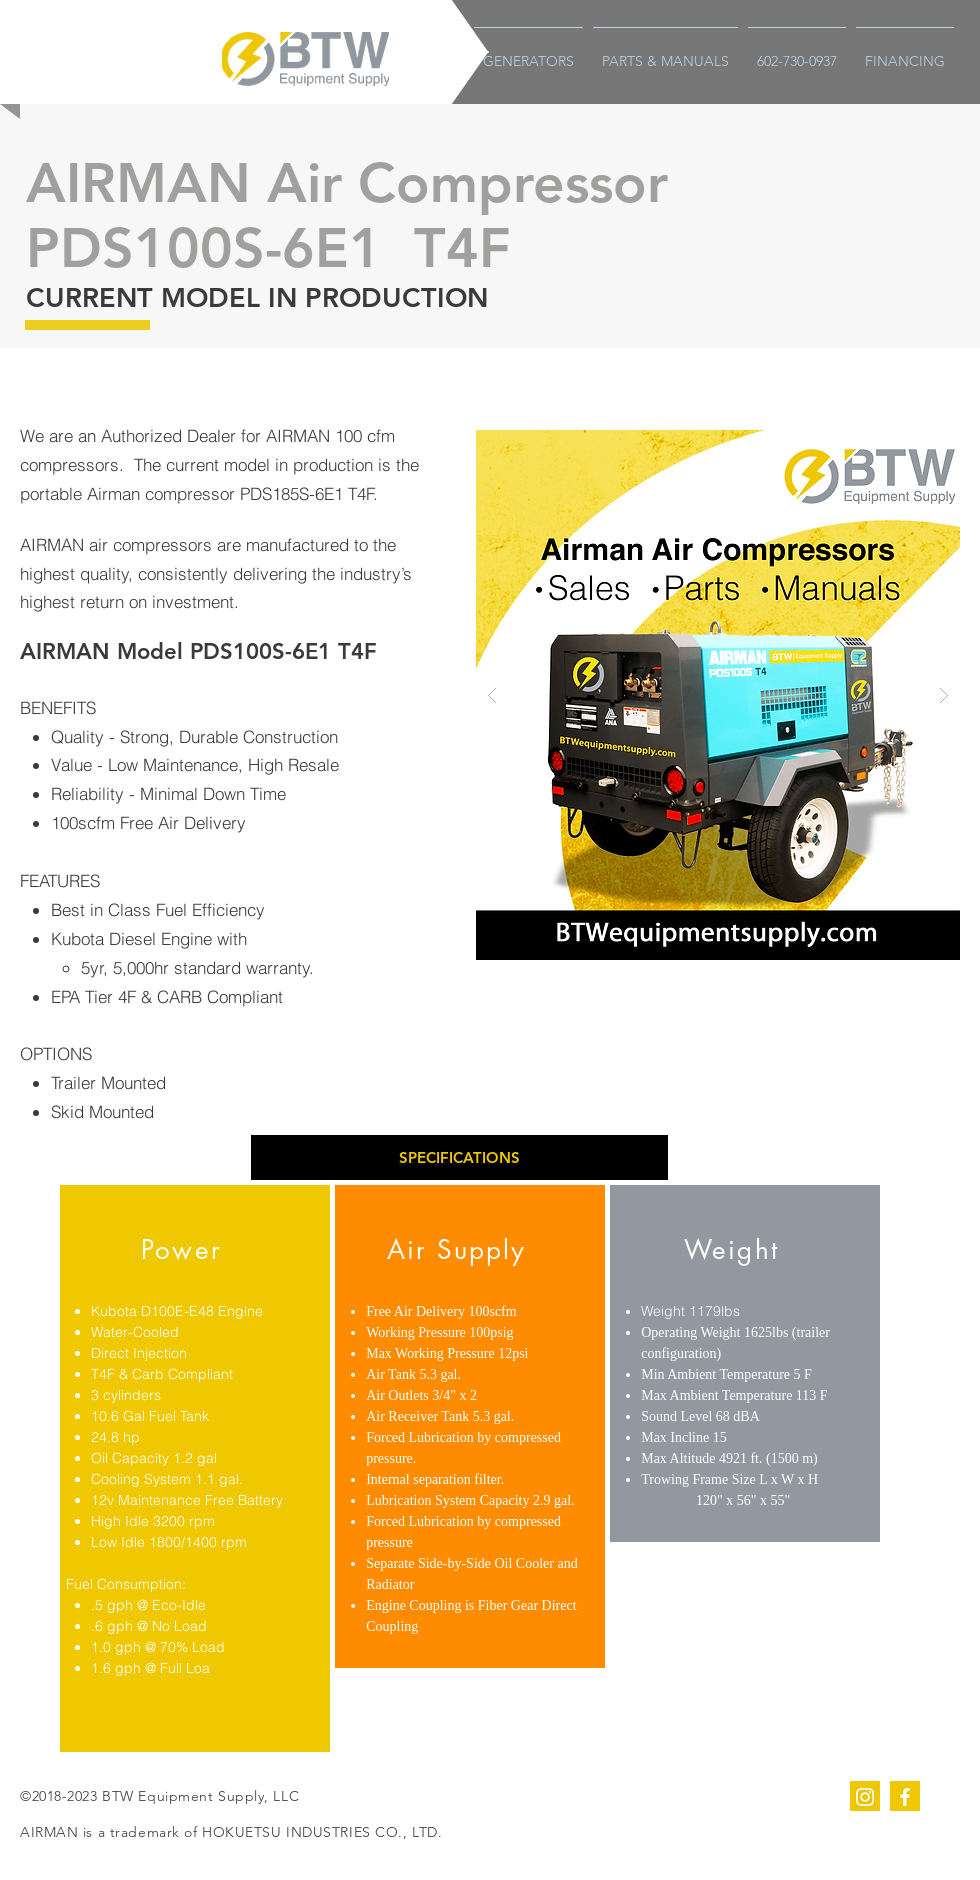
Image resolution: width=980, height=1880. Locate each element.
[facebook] (905, 1796)
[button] (459, 1157)
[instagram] (865, 1796)
